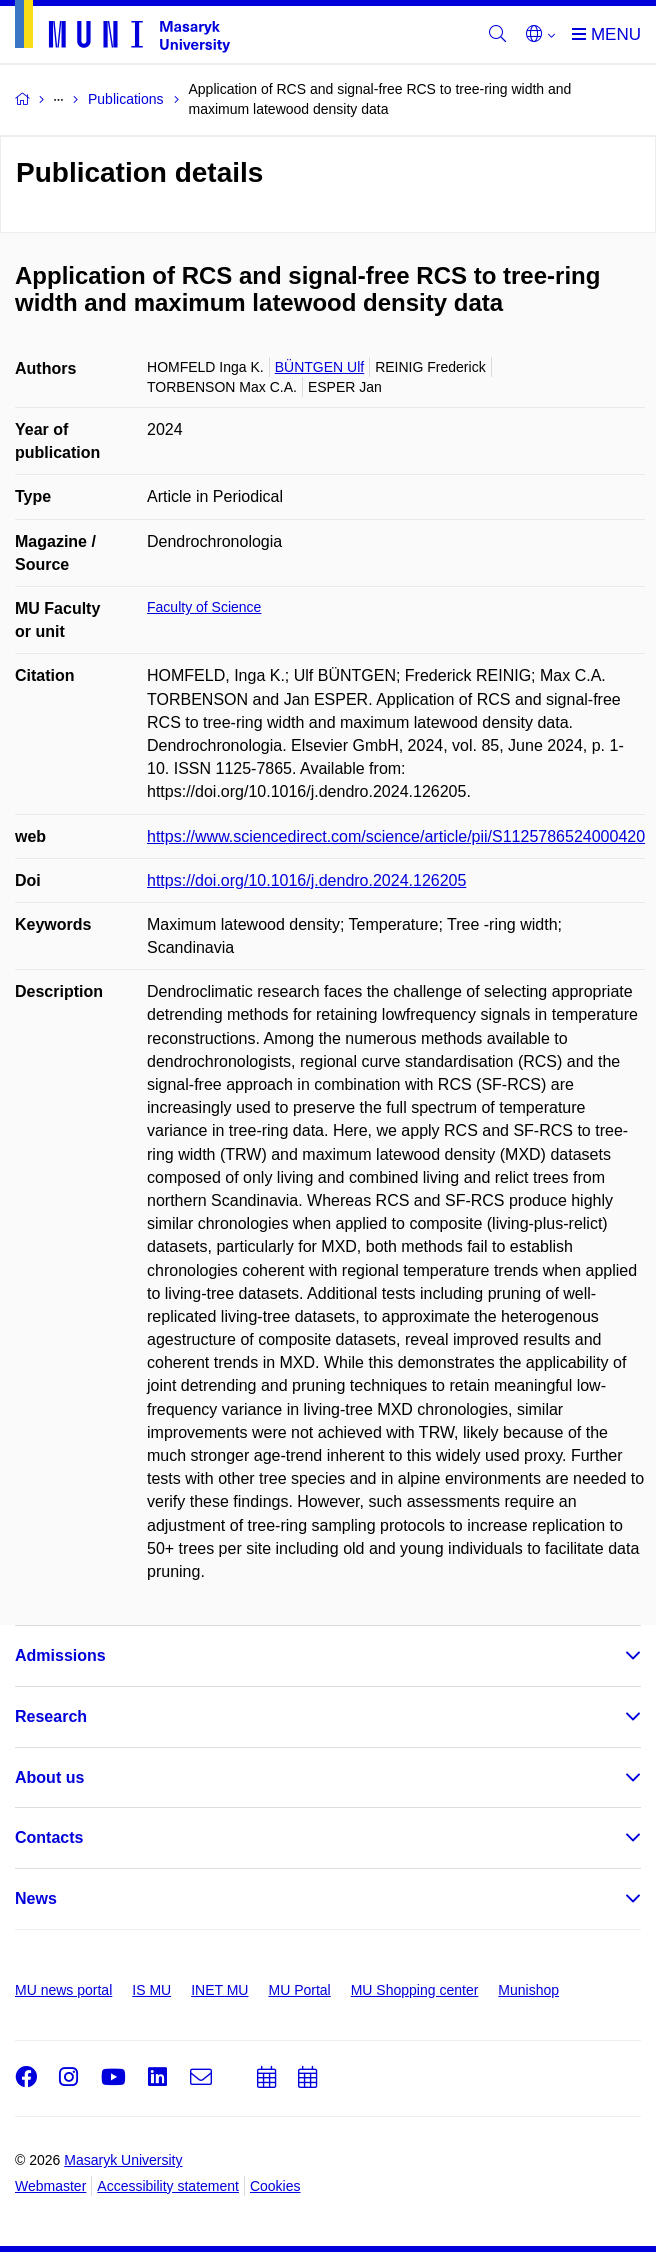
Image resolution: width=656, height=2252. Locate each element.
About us (49, 1777)
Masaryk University (123, 2160)
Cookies (275, 2186)
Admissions (60, 1655)
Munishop (528, 1990)
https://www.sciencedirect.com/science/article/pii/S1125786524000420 (396, 836)
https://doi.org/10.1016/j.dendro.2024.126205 (306, 880)
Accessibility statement (168, 2186)
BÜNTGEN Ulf (319, 367)
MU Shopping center (415, 1990)
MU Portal (299, 1990)
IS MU (151, 1990)
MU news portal (63, 1990)
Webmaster (50, 2186)
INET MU (219, 1990)
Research (51, 1716)
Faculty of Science (204, 607)
